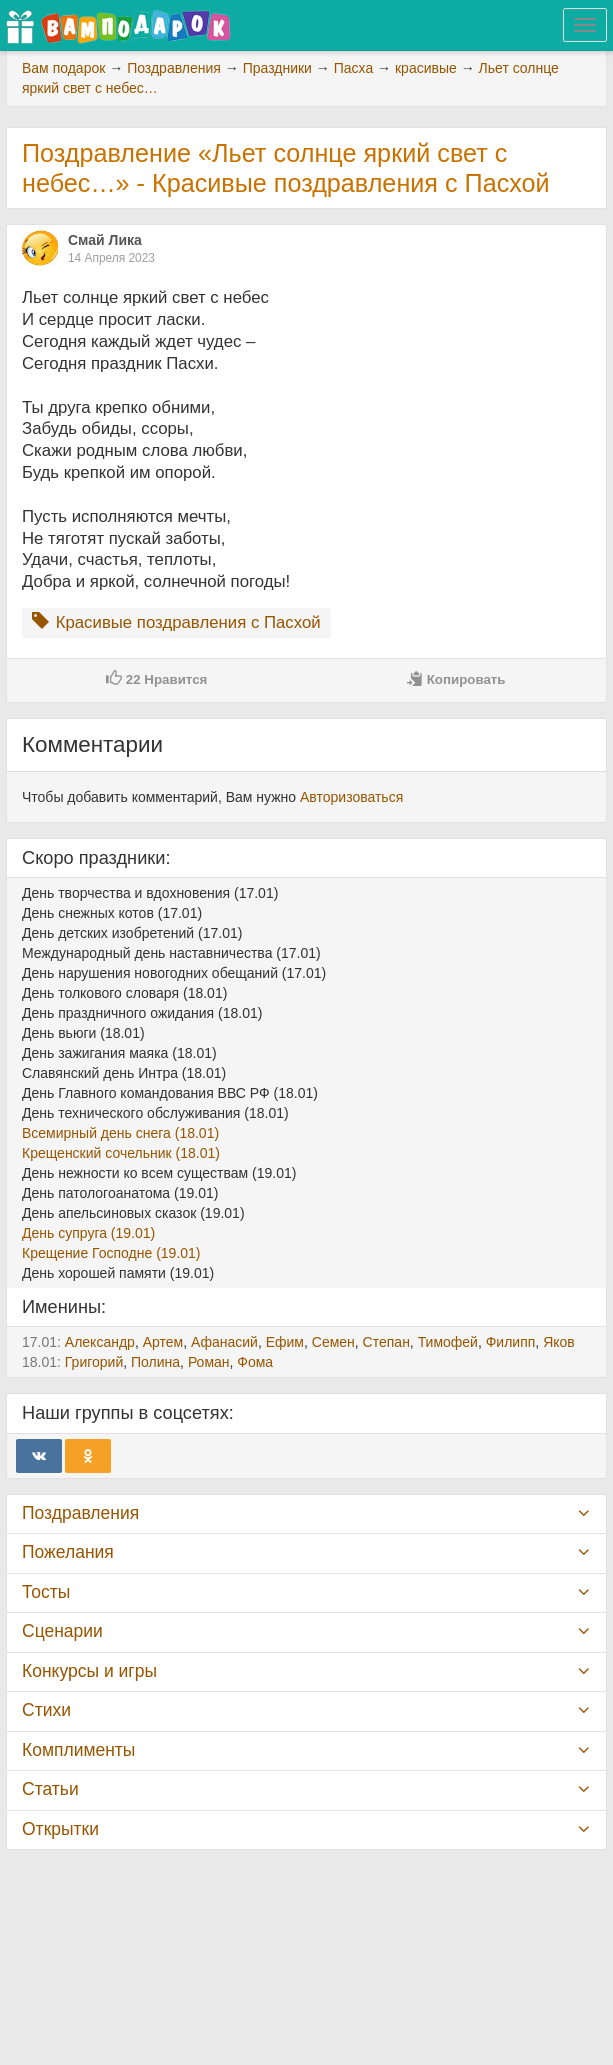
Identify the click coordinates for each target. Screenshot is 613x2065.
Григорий (94, 1362)
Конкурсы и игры (89, 1671)
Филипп (511, 1342)
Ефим (285, 1342)
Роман (209, 1362)
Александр (100, 1342)
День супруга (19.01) (88, 1233)
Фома (255, 1362)
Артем (163, 1342)
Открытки (60, 1829)
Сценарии (62, 1631)
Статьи (50, 1789)
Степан (386, 1342)
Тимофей (448, 1342)
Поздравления (80, 1513)
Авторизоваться (351, 797)
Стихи (46, 1710)
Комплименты (78, 1750)
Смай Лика (105, 240)
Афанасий (224, 1342)
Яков (559, 1342)
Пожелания (68, 1552)
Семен (333, 1342)
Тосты (46, 1592)
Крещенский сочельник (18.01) (121, 1153)
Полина (155, 1362)
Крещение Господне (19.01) (111, 1253)
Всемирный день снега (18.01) (120, 1133)
